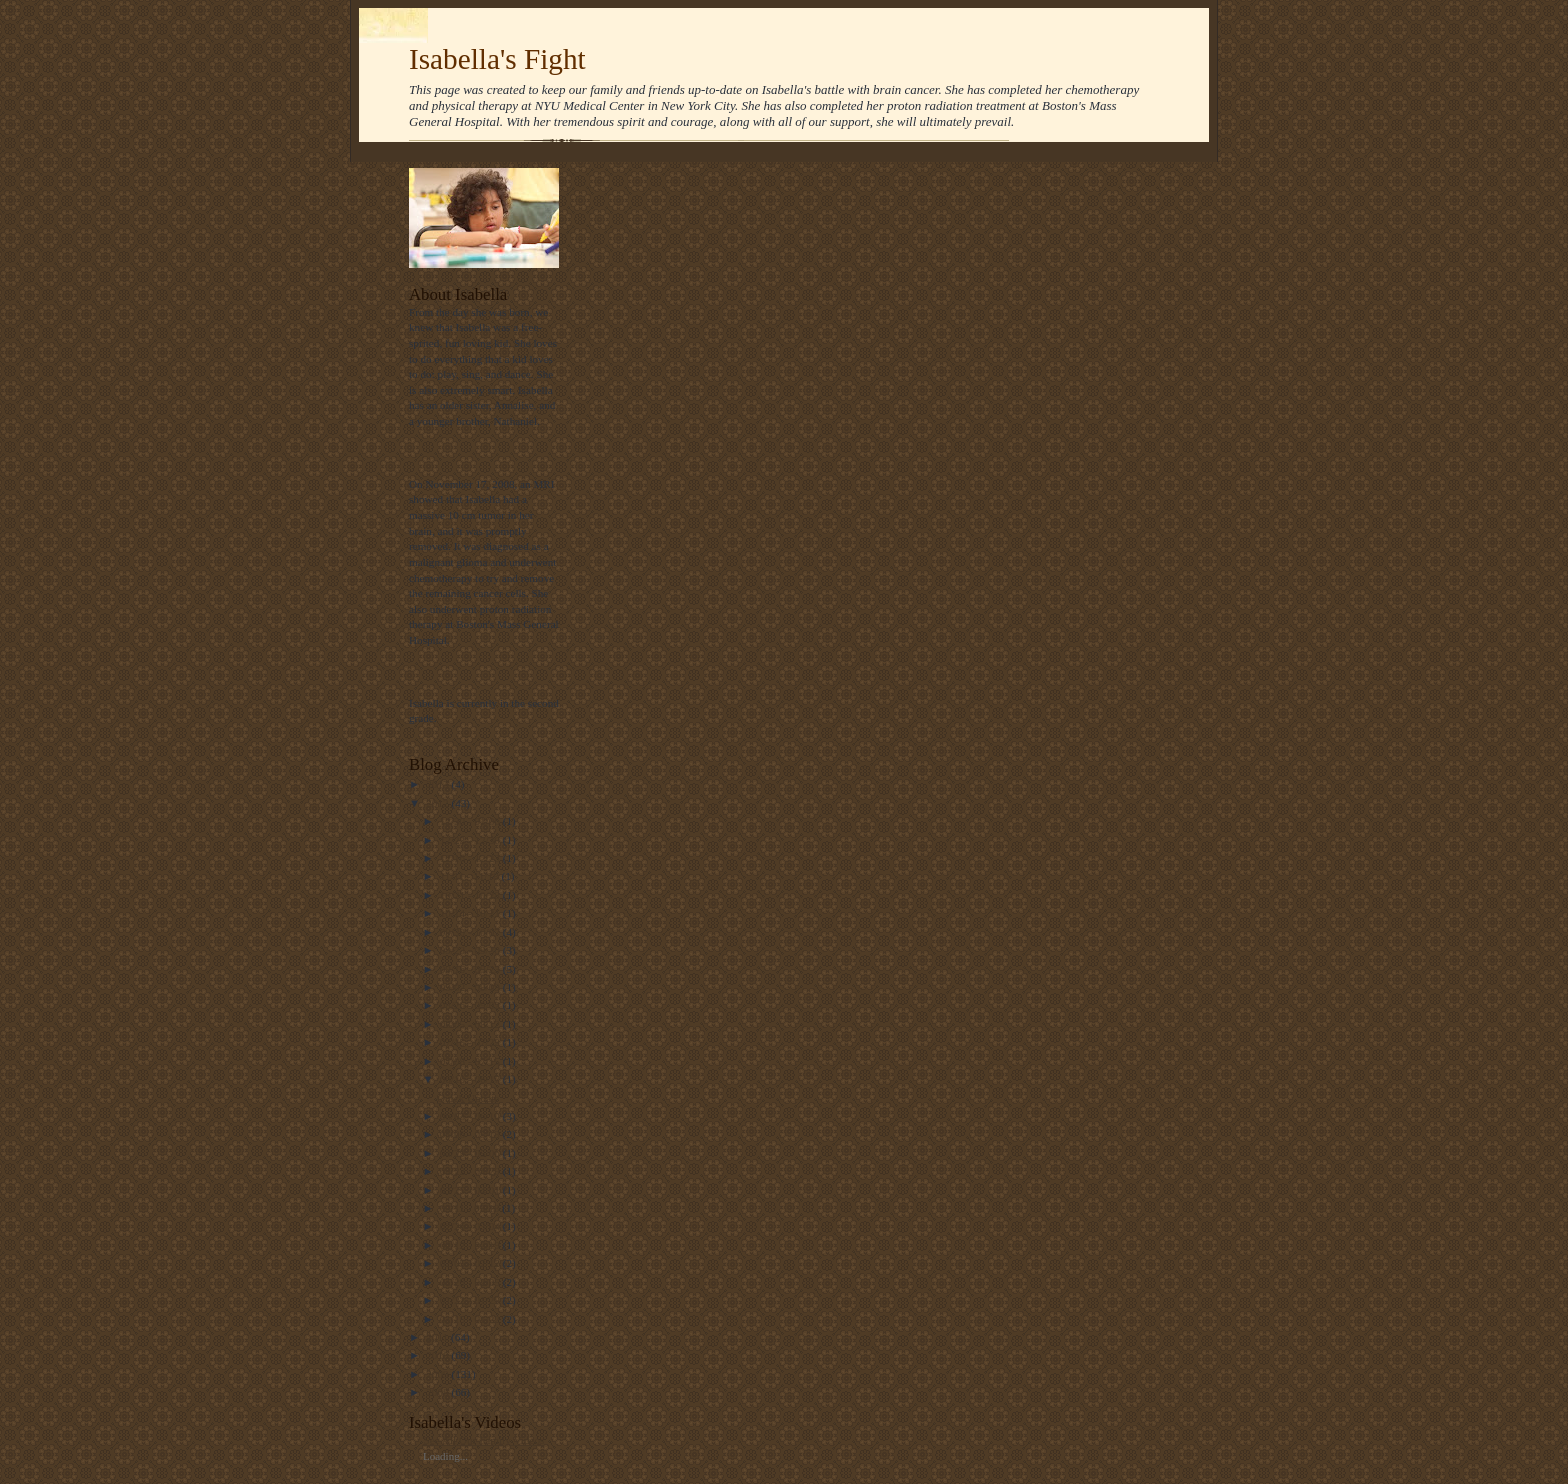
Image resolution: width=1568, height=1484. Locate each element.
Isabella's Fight (497, 59)
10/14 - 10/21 (471, 913)
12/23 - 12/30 (471, 840)
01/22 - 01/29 (471, 1300)
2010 (438, 1355)
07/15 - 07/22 (471, 1042)
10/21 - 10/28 (471, 895)
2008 (438, 1392)
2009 (438, 1374)
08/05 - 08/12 (471, 1024)
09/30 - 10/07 (471, 932)
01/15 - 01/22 (471, 1319)
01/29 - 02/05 (471, 1282)
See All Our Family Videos (484, 1440)
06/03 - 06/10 (471, 1116)
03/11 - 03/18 (471, 1208)
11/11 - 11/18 (471, 876)
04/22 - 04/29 (471, 1171)
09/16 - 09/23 (471, 969)
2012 (438, 803)
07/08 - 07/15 (471, 1061)
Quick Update (468, 1098)
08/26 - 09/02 (471, 1005)
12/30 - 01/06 (471, 821)
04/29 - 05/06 (471, 1153)
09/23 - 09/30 (471, 950)
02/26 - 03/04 (471, 1226)
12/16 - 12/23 (471, 858)
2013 (438, 784)
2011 (438, 1337)
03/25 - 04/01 (471, 1190)
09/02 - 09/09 (471, 987)
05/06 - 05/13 (471, 1134)
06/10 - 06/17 (471, 1079)
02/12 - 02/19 (471, 1245)
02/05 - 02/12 (471, 1263)
